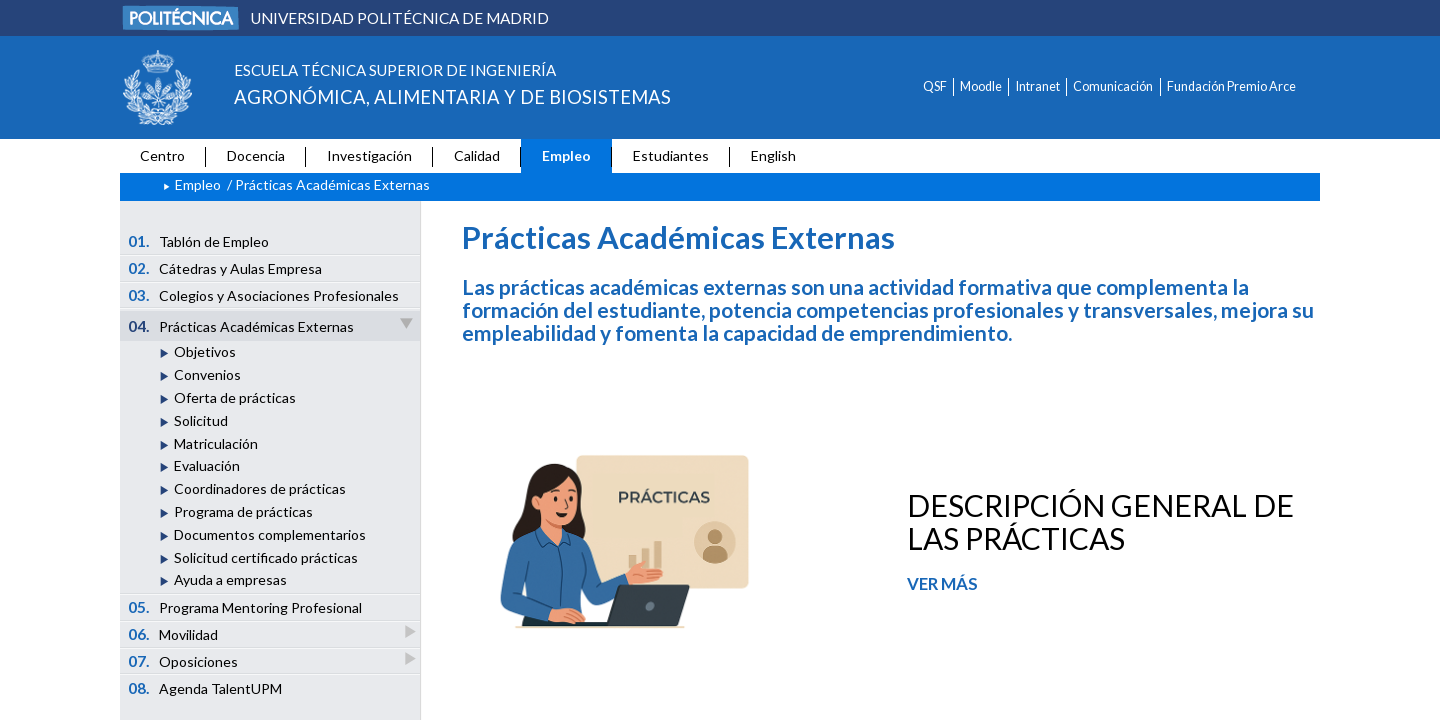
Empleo (566, 155)
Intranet (1038, 86)
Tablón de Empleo (199, 241)
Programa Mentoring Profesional (245, 607)
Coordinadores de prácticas (260, 488)
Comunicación (1113, 86)
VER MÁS (942, 583)
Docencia (256, 155)
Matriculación (216, 443)
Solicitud (201, 420)
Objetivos (205, 351)
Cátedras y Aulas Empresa (225, 268)
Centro (162, 155)
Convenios (207, 374)
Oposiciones (184, 660)
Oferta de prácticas (235, 397)
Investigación (369, 155)
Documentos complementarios (270, 534)
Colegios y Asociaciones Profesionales (264, 295)
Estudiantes (671, 155)
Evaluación (207, 465)
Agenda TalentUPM (205, 688)
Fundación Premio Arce (1231, 86)
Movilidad (174, 633)
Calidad (477, 155)
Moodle (981, 86)
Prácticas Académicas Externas (271, 325)
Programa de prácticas (243, 511)
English (773, 155)
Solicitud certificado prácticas (266, 557)
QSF (935, 86)
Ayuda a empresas (230, 579)
